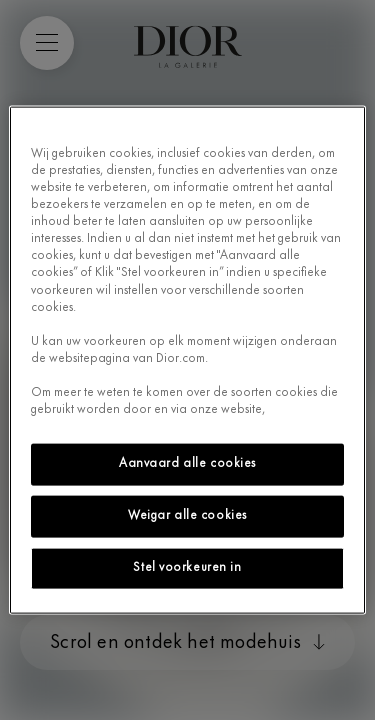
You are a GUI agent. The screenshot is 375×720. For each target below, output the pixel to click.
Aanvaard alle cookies (187, 464)
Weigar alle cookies (187, 516)
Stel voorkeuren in (187, 567)
